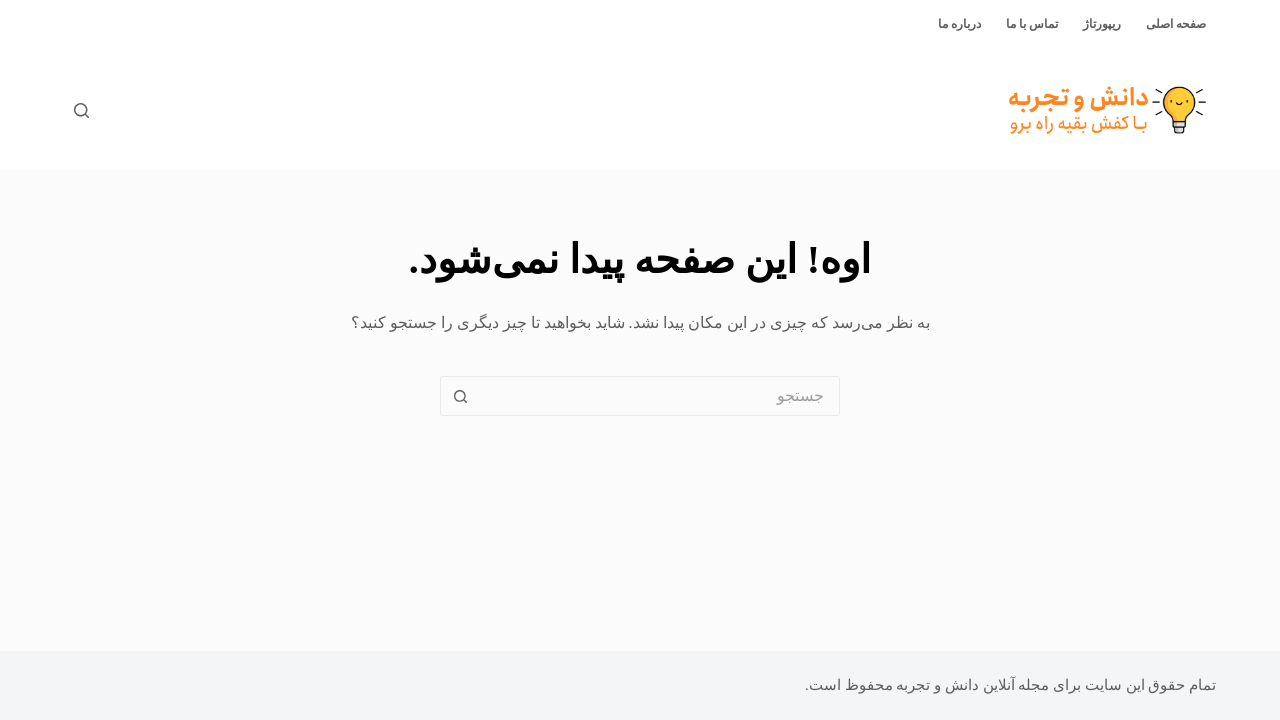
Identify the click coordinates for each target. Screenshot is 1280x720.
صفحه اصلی (1176, 24)
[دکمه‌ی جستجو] (460, 396)
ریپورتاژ (1102, 24)
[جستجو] (81, 110)
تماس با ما (1032, 24)
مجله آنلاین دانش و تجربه (972, 685)
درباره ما (959, 24)
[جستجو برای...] (660, 396)
